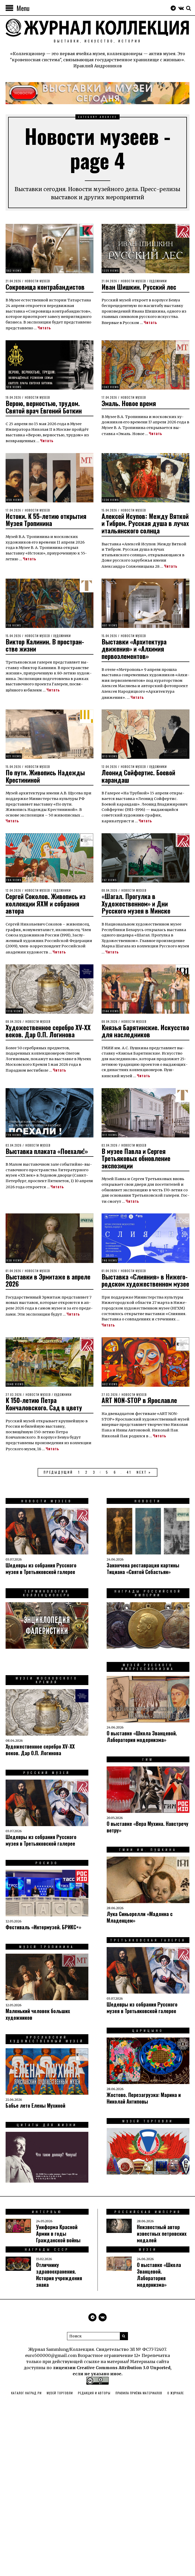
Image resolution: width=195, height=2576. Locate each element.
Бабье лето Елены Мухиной (35, 2120)
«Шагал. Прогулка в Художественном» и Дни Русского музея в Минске (137, 911)
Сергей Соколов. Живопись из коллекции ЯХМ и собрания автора (47, 911)
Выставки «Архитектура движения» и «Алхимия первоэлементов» (135, 656)
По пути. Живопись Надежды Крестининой (46, 783)
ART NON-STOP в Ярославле (141, 1415)
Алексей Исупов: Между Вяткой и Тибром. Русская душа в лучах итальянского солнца (140, 527)
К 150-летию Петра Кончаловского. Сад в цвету (45, 1418)
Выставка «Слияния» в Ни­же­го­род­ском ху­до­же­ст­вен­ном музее (143, 1291)
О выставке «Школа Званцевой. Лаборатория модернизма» (142, 1751)
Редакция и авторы (94, 2407)
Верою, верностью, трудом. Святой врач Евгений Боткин (45, 406)
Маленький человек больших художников (38, 2029)
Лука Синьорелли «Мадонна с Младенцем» (140, 1932)
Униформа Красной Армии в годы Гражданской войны (58, 2248)
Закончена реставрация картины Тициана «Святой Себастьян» (143, 1583)
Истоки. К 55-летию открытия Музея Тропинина (48, 519)
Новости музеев (37, 281)
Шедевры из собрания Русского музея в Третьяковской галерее (41, 1583)
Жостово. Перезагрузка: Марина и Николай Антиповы (144, 2113)
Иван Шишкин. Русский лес (139, 287)
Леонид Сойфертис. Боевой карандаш (139, 783)
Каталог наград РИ (26, 2407)
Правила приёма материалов (139, 2407)
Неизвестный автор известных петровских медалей (162, 2248)
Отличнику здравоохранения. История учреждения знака (59, 2289)
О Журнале (175, 2407)
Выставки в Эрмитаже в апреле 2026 (39, 1287)
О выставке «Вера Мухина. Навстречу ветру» (147, 1841)
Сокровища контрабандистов (46, 287)
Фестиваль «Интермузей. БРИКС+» (43, 1942)
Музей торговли (60, 2407)
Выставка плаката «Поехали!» (48, 1158)
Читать (44, 327)
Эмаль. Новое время (129, 403)
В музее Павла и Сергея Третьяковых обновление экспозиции (137, 1165)
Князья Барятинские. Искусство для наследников (142, 1038)
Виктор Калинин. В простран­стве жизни (46, 652)
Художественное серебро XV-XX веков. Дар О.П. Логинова (49, 1038)
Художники (158, 281)
